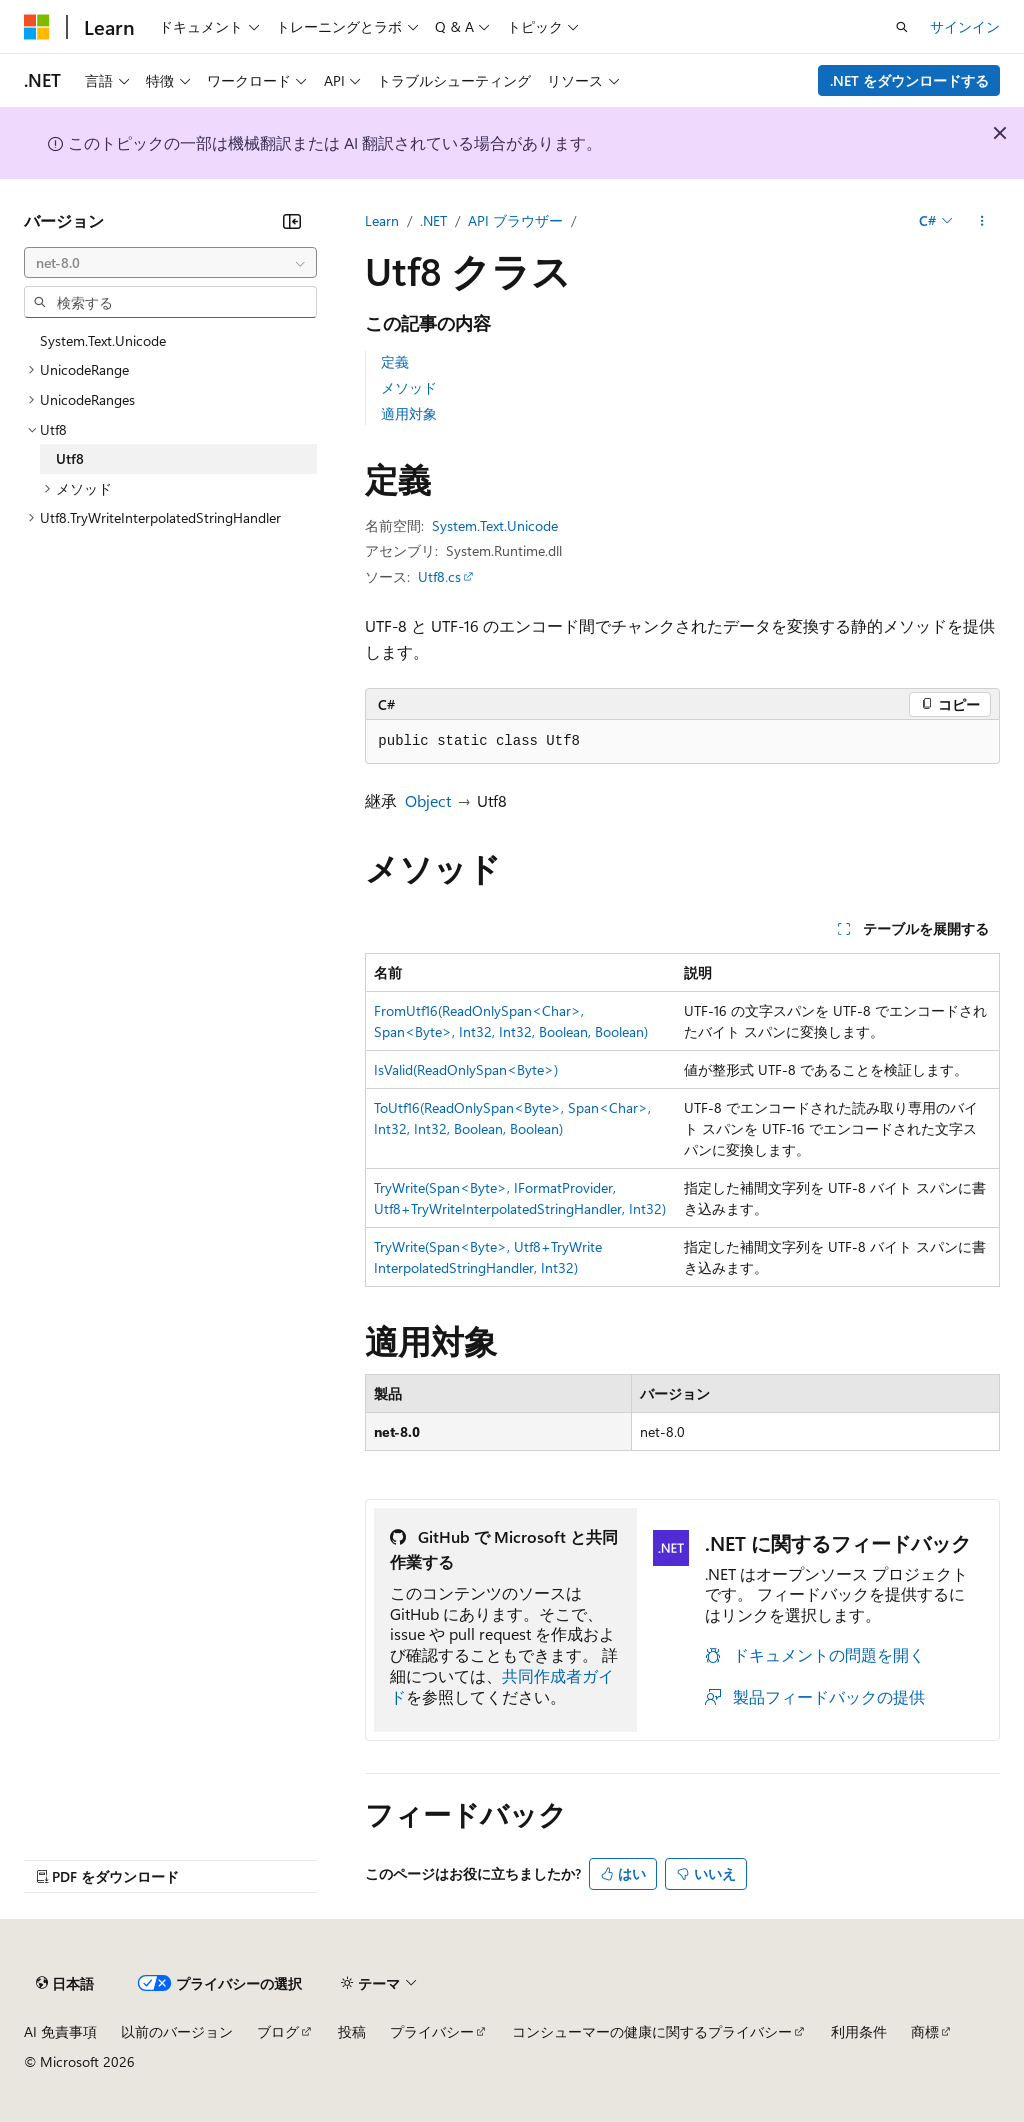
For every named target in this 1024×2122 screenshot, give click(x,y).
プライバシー (432, 2031)
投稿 (352, 2031)
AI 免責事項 (60, 2031)
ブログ (278, 2031)
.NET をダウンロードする (909, 80)
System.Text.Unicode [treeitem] (103, 340)
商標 (925, 2031)
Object (428, 800)
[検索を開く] (902, 27)
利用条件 (859, 2031)
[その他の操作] (982, 221)
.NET (433, 220)
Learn (382, 220)
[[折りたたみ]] (292, 221)
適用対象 (409, 413)
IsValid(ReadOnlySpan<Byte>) (466, 1069)
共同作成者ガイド (502, 1686)
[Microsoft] (37, 27)
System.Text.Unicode (495, 525)
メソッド (409, 387)
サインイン (965, 26)
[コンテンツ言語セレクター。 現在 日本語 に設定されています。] (65, 1984)
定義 (395, 361)
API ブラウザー (515, 220)
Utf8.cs (439, 576)
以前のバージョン (177, 2031)
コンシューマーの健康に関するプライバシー (652, 2031)
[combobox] (170, 263)
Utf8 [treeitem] (70, 458)
